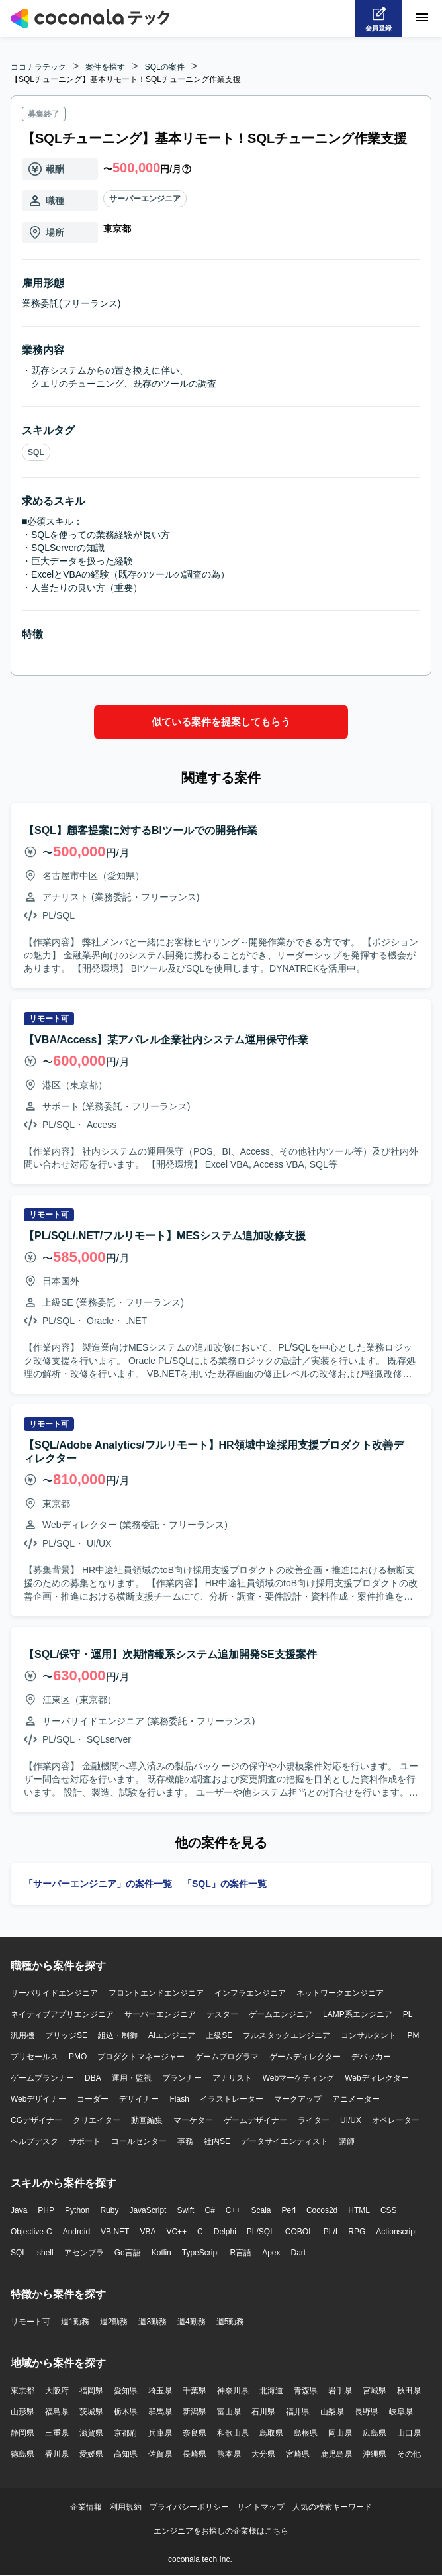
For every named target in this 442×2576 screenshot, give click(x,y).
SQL (36, 452)
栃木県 (126, 2411)
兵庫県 (160, 2433)
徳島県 (22, 2454)
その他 (409, 2454)
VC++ (176, 2231)
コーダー (93, 2099)
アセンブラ (84, 2252)
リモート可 (30, 2321)
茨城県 (91, 2411)
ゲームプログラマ (227, 2056)
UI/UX (350, 2120)
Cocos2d (321, 2210)
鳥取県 (271, 2433)
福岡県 (91, 2390)
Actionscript (396, 2231)
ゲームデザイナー (255, 2120)
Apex (271, 2252)
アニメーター (356, 2099)
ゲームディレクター (305, 2056)
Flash (179, 2099)
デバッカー (371, 2056)
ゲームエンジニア (280, 2014)
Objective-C (31, 2231)
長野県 (366, 2411)
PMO (78, 2056)
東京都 (22, 2390)
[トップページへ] (90, 18)
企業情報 (86, 2507)
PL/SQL (261, 2231)
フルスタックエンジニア (286, 2035)
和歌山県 (233, 2433)
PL (408, 2014)
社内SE (217, 2141)
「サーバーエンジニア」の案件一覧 (98, 1884)
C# (209, 2210)
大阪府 (57, 2390)
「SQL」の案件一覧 (225, 1884)
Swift (185, 2210)
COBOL (299, 2231)
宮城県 (374, 2390)
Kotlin (161, 2252)
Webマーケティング (298, 2078)
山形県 (22, 2411)
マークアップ (298, 2099)
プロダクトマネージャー (141, 2056)
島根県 (306, 2433)
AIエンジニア (171, 2035)
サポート (85, 2141)
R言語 (240, 2252)
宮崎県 (298, 2454)
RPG (356, 2231)
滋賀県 (91, 2433)
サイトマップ (261, 2507)
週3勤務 (152, 2321)
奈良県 (194, 2433)
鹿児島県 (336, 2454)
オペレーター (396, 2120)
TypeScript (201, 2252)
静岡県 (22, 2433)
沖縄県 (374, 2454)
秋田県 (409, 2390)
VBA (147, 2231)
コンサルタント (368, 2035)
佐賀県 (160, 2454)
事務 (185, 2141)
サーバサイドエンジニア (54, 1993)
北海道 (271, 2390)
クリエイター (96, 2120)
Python (77, 2210)
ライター (314, 2120)
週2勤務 (114, 2321)
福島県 (57, 2411)
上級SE (219, 2035)
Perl (289, 2210)
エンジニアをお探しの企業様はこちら (221, 2531)
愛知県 (126, 2390)
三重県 (57, 2433)
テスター (222, 2014)
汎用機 (22, 2035)
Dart (298, 2252)
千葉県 (194, 2390)
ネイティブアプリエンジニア (62, 2014)
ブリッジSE (66, 2035)
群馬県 (160, 2411)
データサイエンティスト (284, 2141)
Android (76, 2231)
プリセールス (34, 2056)
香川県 (57, 2454)
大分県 (263, 2454)
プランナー (182, 2078)
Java (19, 2210)
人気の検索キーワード (332, 2507)
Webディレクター (376, 2078)
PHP (46, 2210)
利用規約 (126, 2507)
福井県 (298, 2411)
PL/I (330, 2231)
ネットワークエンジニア (340, 1993)
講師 (347, 2141)
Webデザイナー (38, 2099)
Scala (261, 2210)
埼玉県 (160, 2390)
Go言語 (127, 2252)
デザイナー (139, 2099)
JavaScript (147, 2210)
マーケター (193, 2120)
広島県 (374, 2433)
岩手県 (340, 2390)
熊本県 (229, 2454)
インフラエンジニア (250, 1993)
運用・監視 (132, 2078)
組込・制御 (118, 2035)
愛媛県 (91, 2454)
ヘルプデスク (34, 2141)
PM (413, 2035)
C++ (233, 2210)
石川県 (263, 2411)
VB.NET (115, 2231)
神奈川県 (233, 2390)
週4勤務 (191, 2321)
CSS (388, 2210)
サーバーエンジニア (145, 198)
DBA (93, 2078)
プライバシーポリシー (189, 2507)
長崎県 (194, 2454)
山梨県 (332, 2411)
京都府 (126, 2433)
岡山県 (340, 2433)
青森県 (306, 2390)
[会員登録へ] (378, 18)
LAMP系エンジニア (357, 2014)
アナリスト (232, 2078)
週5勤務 (230, 2321)
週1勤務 (75, 2321)
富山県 (229, 2411)
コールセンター (139, 2141)
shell (45, 2252)
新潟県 (194, 2411)
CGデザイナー (36, 2120)
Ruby (109, 2210)
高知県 (126, 2454)
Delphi (225, 2231)
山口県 (409, 2433)
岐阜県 (401, 2411)
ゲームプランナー (42, 2078)
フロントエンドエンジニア (156, 1993)
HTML (359, 2210)
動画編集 (147, 2120)
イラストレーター (231, 2099)
